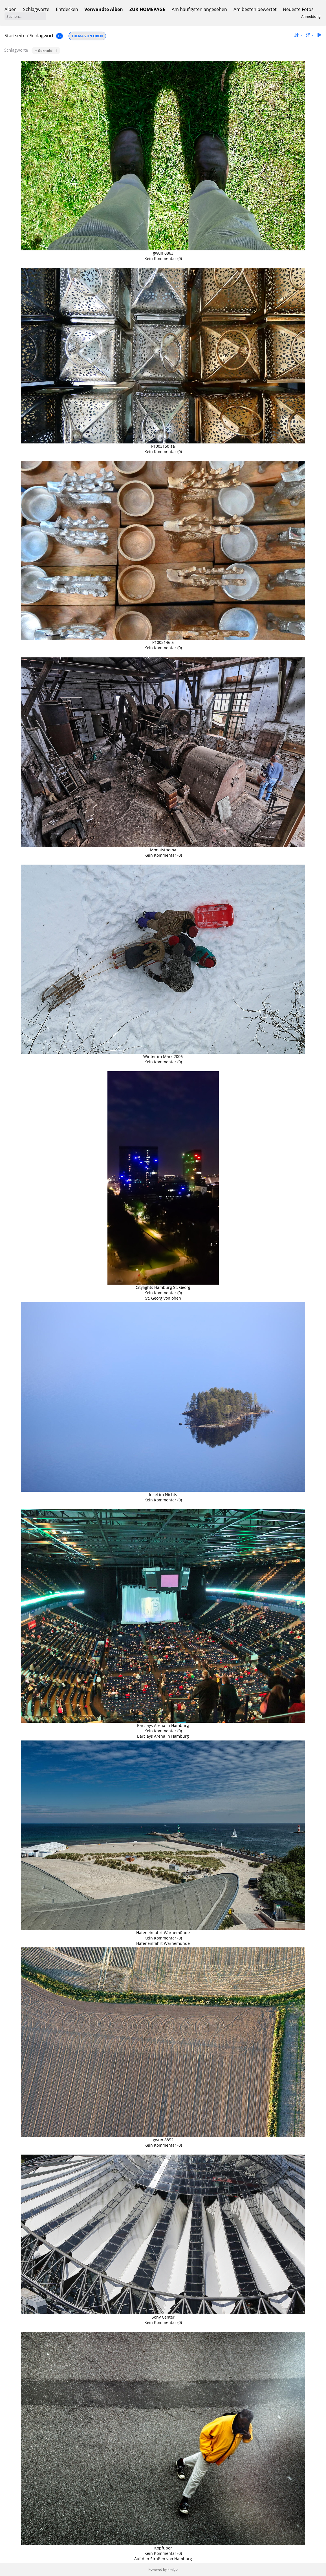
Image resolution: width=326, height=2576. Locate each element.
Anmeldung (311, 16)
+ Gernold (46, 50)
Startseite (15, 35)
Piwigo (173, 2569)
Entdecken (67, 9)
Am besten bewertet (255, 9)
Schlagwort (42, 35)
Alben (11, 9)
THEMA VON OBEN (87, 36)
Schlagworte (36, 9)
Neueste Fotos (298, 9)
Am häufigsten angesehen (199, 9)
